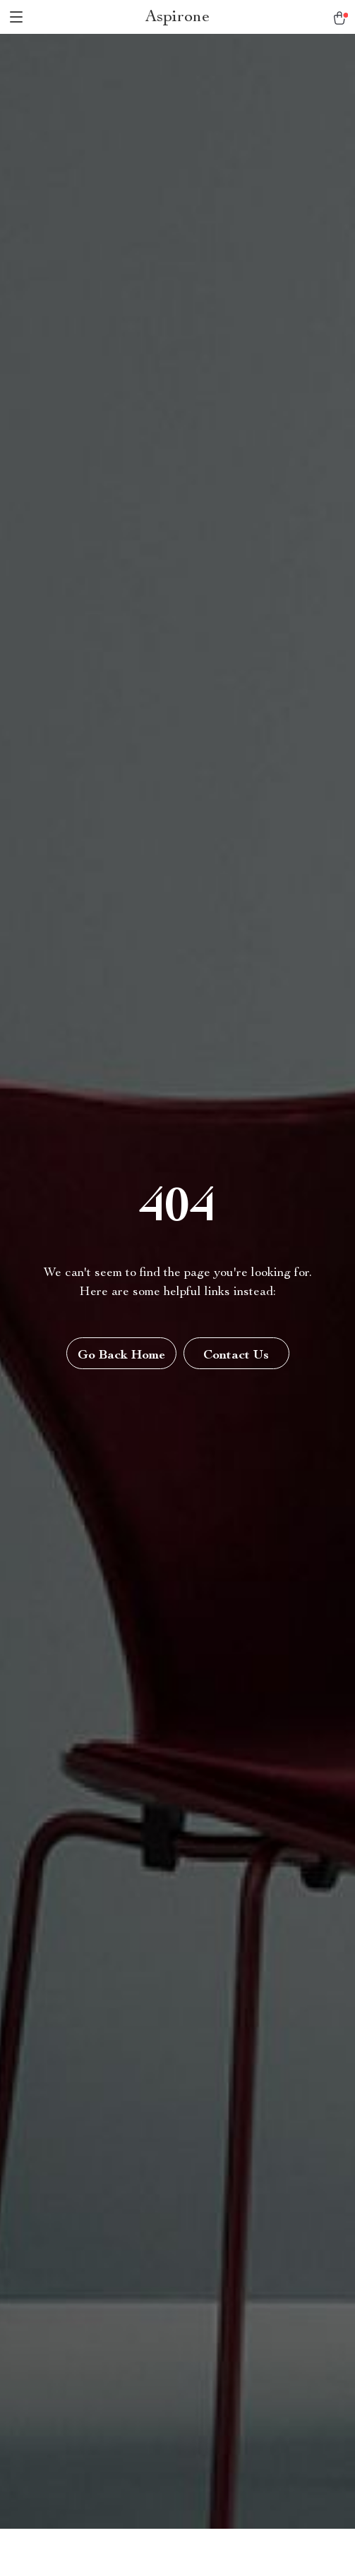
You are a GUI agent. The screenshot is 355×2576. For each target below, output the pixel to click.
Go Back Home (121, 1355)
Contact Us (236, 1355)
